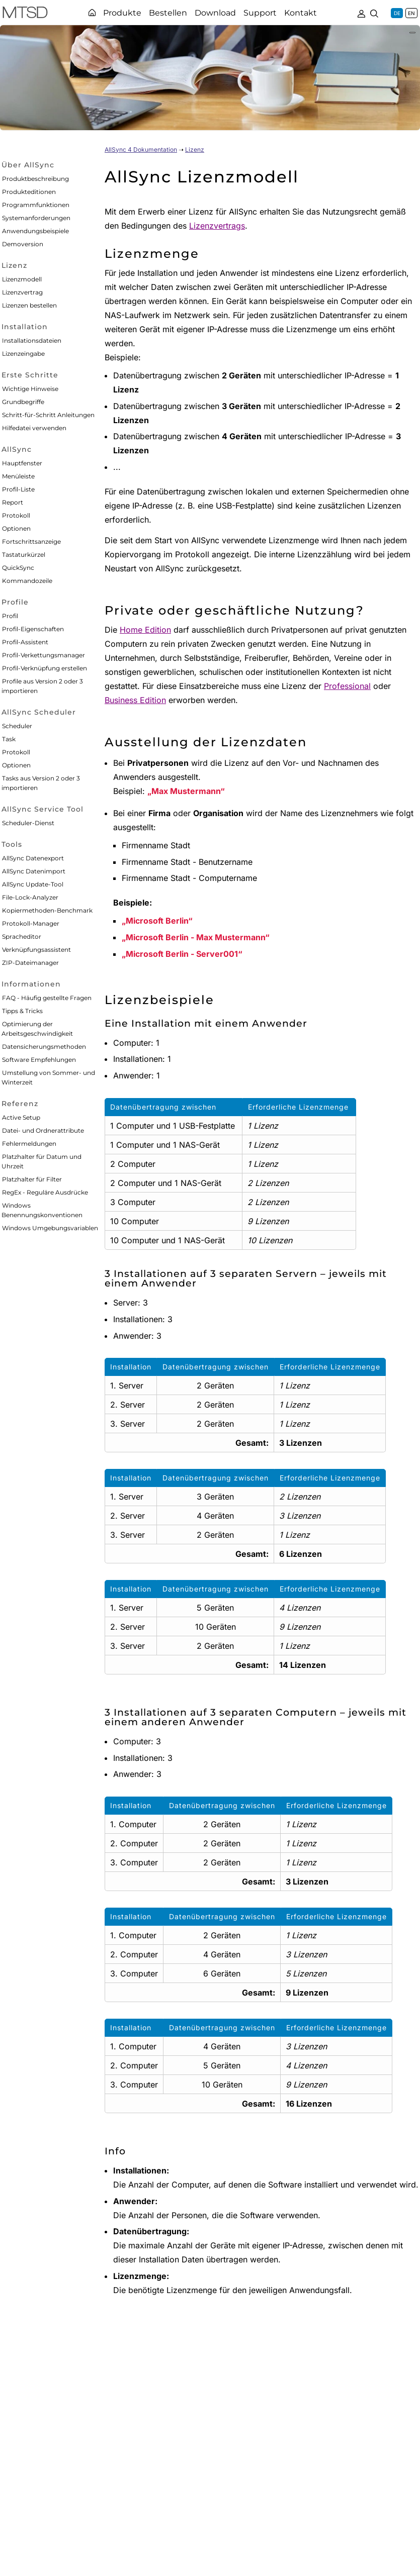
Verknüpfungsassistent (36, 949)
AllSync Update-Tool (32, 884)
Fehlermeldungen (29, 1143)
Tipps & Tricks (22, 1011)
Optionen (16, 528)
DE (397, 13)
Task (9, 739)
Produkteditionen (29, 191)
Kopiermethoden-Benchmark (47, 910)
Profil (10, 616)
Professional (347, 686)
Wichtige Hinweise (30, 388)
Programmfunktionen (35, 205)
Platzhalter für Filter (32, 1179)
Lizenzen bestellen (29, 305)
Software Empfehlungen (39, 1059)
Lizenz (194, 149)
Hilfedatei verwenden (34, 428)
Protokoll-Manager (30, 923)
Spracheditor (21, 936)
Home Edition (145, 630)
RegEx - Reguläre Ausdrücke (45, 1192)
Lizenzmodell (22, 279)
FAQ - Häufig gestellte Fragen (47, 998)
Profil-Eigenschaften (33, 629)
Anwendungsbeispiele (35, 231)
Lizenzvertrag (22, 292)
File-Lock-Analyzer (30, 897)
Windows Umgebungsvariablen (50, 1228)
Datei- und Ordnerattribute (43, 1130)
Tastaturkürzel (23, 554)
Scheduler (17, 726)
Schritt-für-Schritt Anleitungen (48, 415)
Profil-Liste (18, 489)
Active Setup (21, 1117)
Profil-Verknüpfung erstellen (44, 668)
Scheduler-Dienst (28, 823)
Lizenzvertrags (217, 226)
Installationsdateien (31, 340)
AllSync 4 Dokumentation (141, 149)
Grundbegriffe (23, 402)
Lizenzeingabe (23, 353)
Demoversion (22, 244)
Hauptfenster (22, 463)
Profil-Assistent (25, 642)
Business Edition (135, 700)
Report (12, 502)
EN (411, 13)
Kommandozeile (27, 580)
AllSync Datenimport (33, 871)
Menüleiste (18, 476)
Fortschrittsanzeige (31, 541)
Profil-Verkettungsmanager (43, 655)
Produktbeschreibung (35, 178)
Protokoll (16, 515)
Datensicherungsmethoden (44, 1046)
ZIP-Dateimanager (30, 962)
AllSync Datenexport (33, 858)
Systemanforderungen (36, 218)
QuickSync (18, 567)
